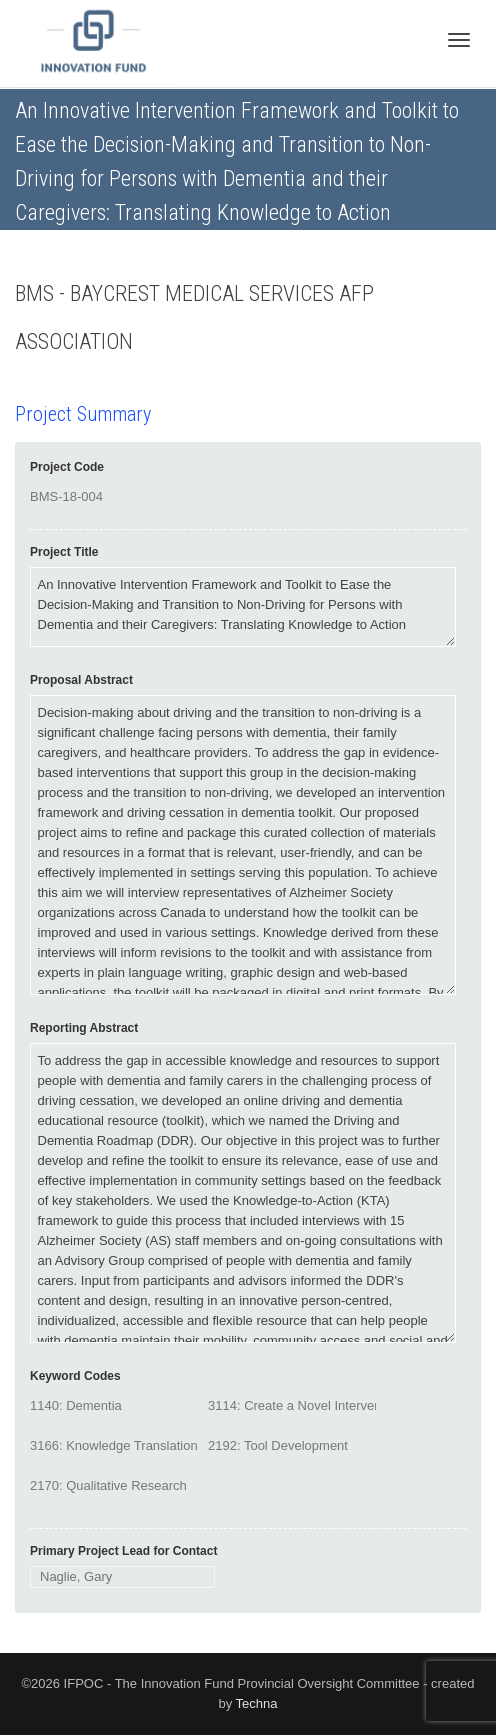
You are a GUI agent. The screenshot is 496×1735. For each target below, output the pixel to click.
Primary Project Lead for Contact (123, 1551)
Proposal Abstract (81, 680)
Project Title (64, 552)
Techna (257, 1703)
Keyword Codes (75, 1376)
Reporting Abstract (84, 1028)
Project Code (67, 467)
